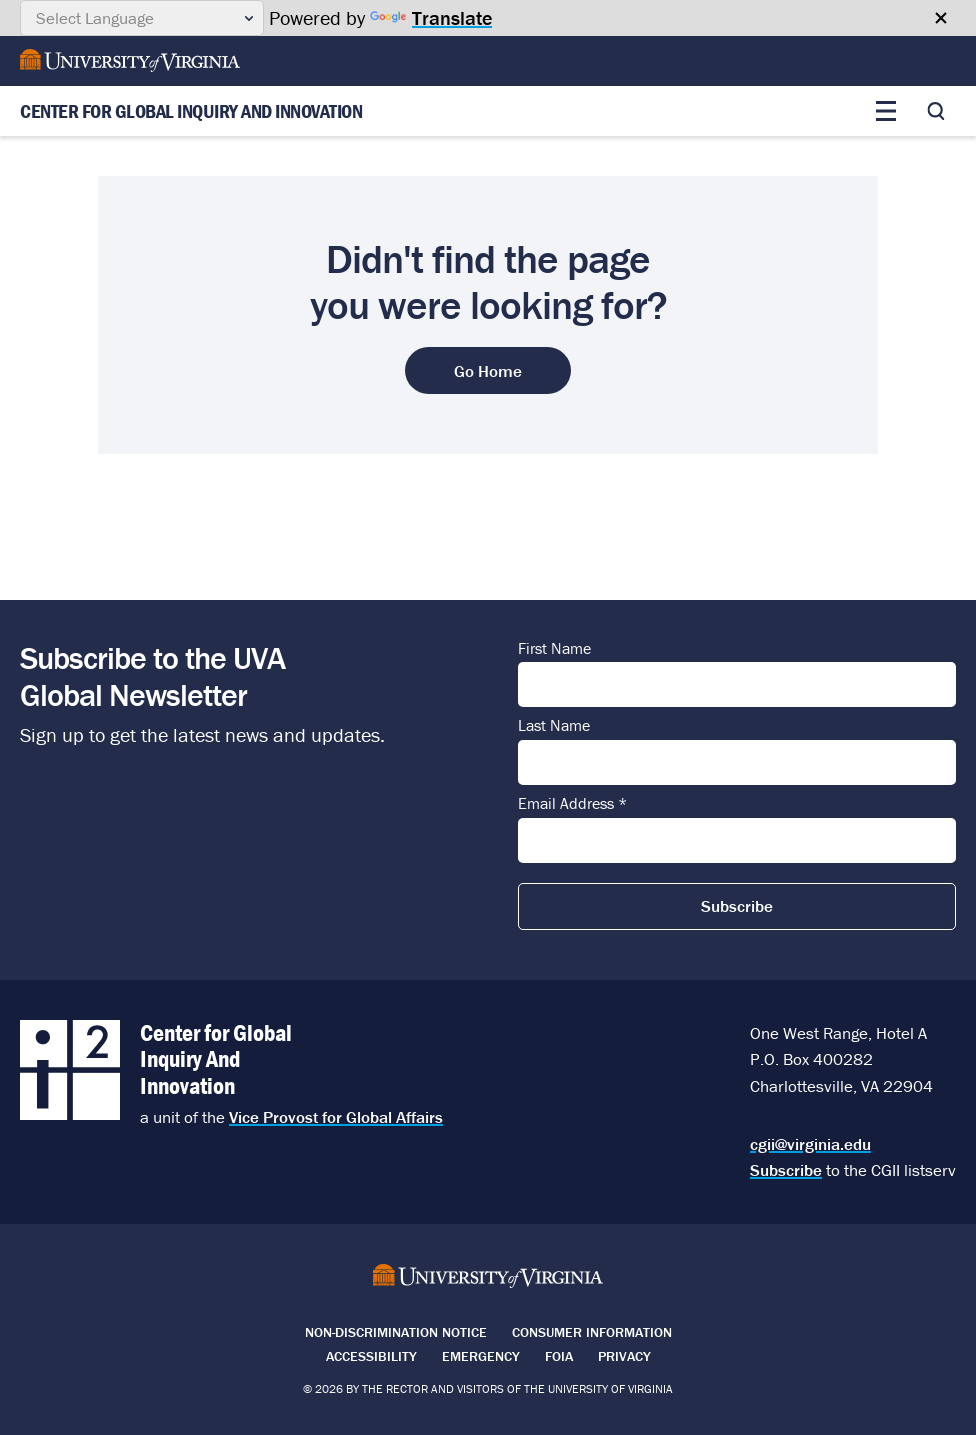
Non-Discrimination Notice (396, 1332)
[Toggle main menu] (886, 111)
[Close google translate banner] (941, 18)
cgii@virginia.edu (810, 1144)
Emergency (481, 1356)
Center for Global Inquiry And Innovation (191, 111)
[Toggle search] (936, 111)
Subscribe (786, 1170)
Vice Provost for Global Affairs (336, 1117)
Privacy (624, 1356)
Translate (431, 17)
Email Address (572, 804)
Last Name (554, 726)
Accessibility (371, 1356)
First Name (554, 649)
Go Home (488, 371)
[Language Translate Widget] (142, 18)
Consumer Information (592, 1332)
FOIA (559, 1356)
